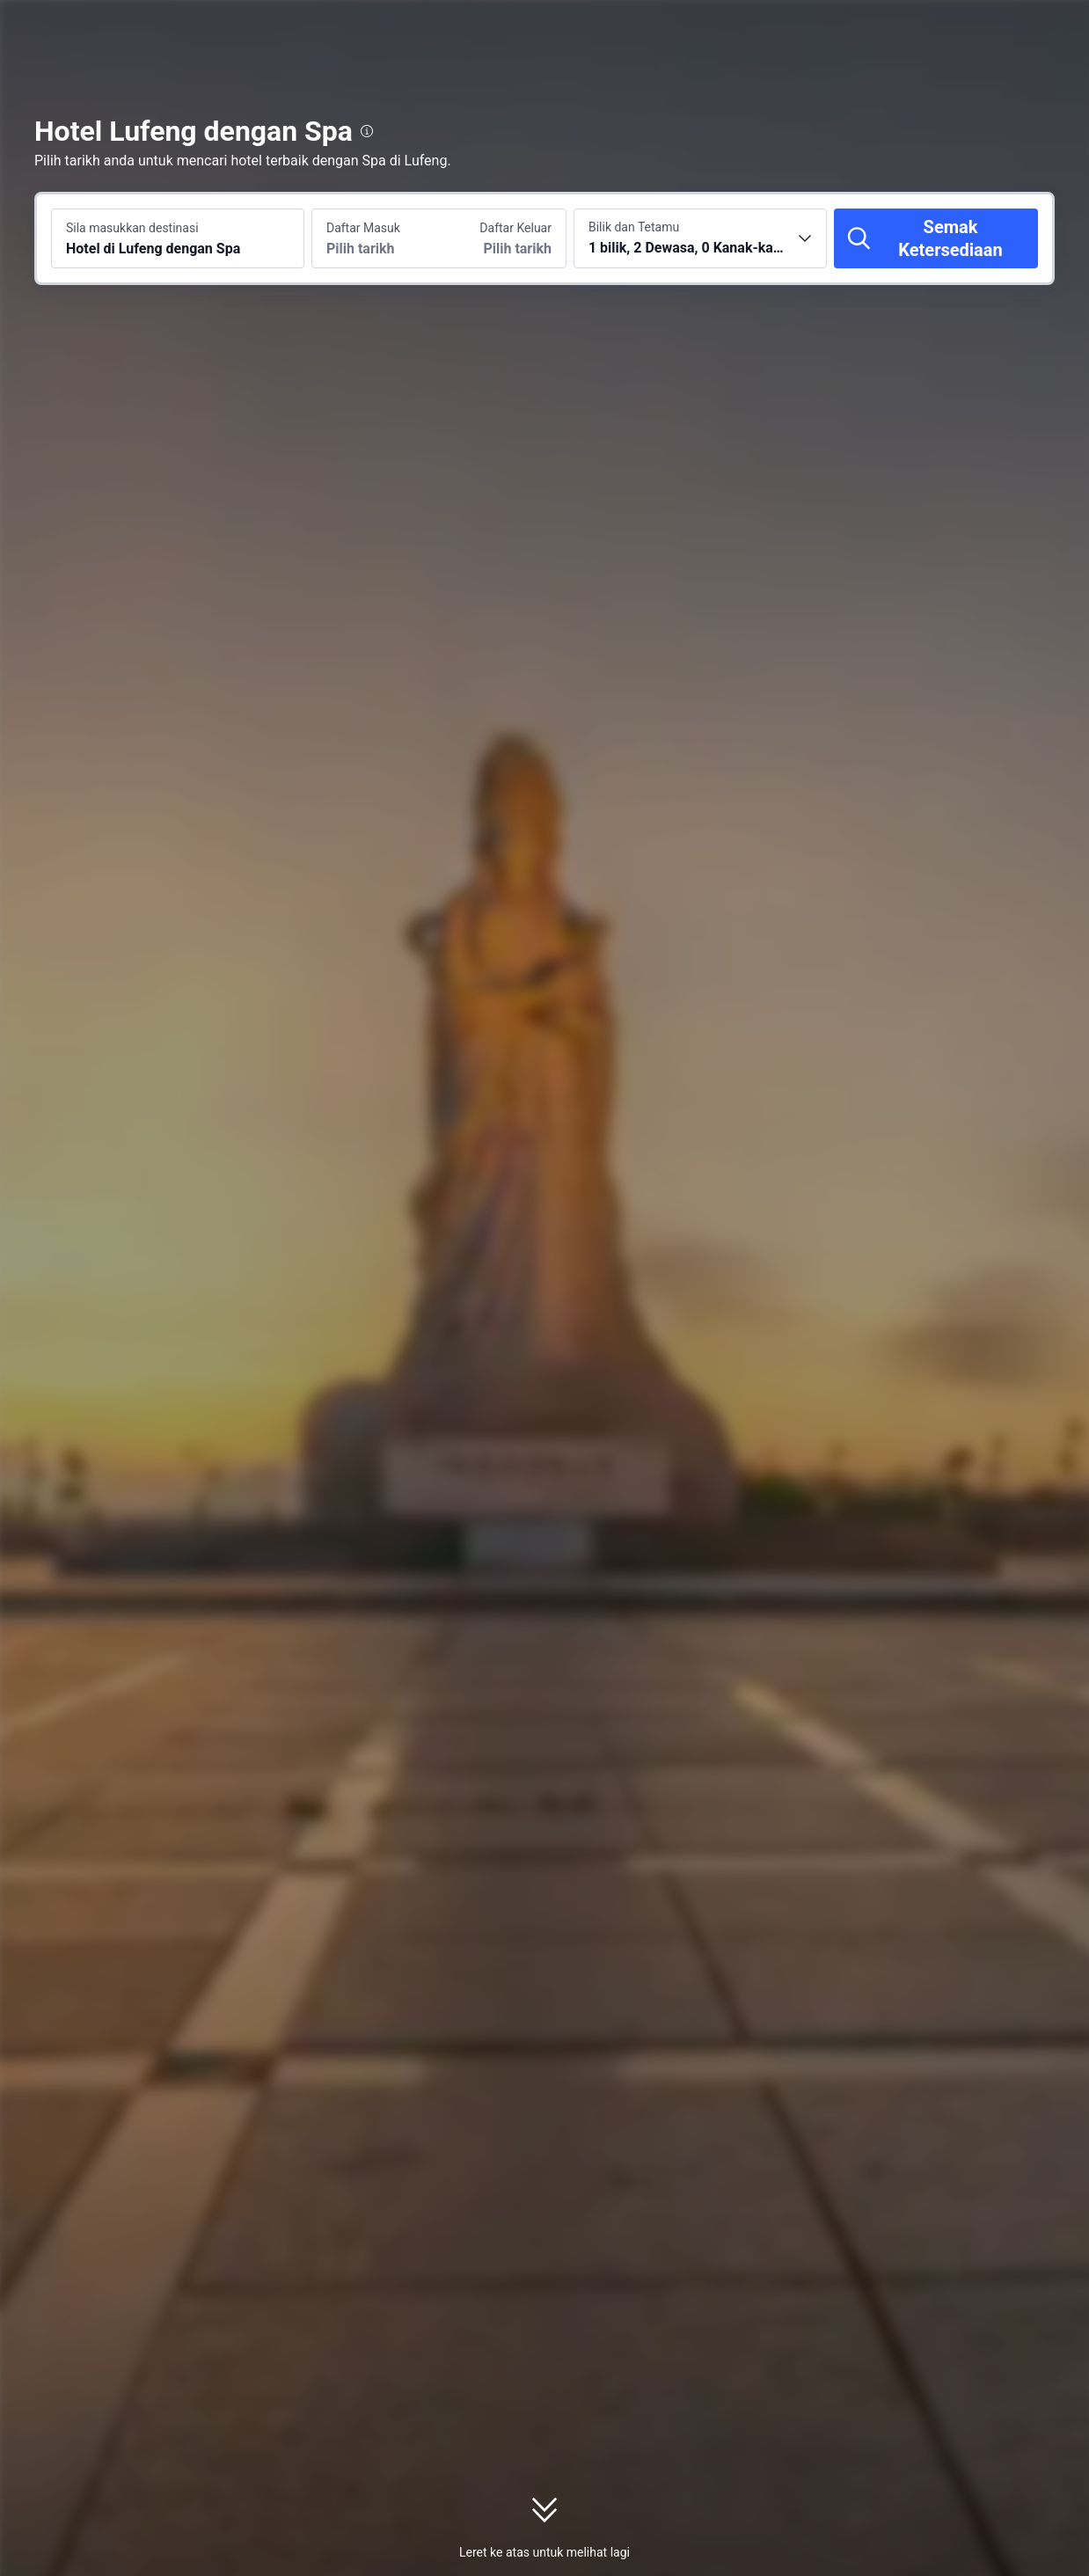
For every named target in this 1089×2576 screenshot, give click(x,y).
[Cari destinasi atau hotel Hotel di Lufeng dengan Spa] (177, 238)
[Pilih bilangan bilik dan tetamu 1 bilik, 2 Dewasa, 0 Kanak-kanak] (700, 238)
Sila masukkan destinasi (132, 228)
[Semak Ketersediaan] (936, 238)
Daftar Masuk (363, 228)
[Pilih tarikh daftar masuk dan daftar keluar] (375, 238)
